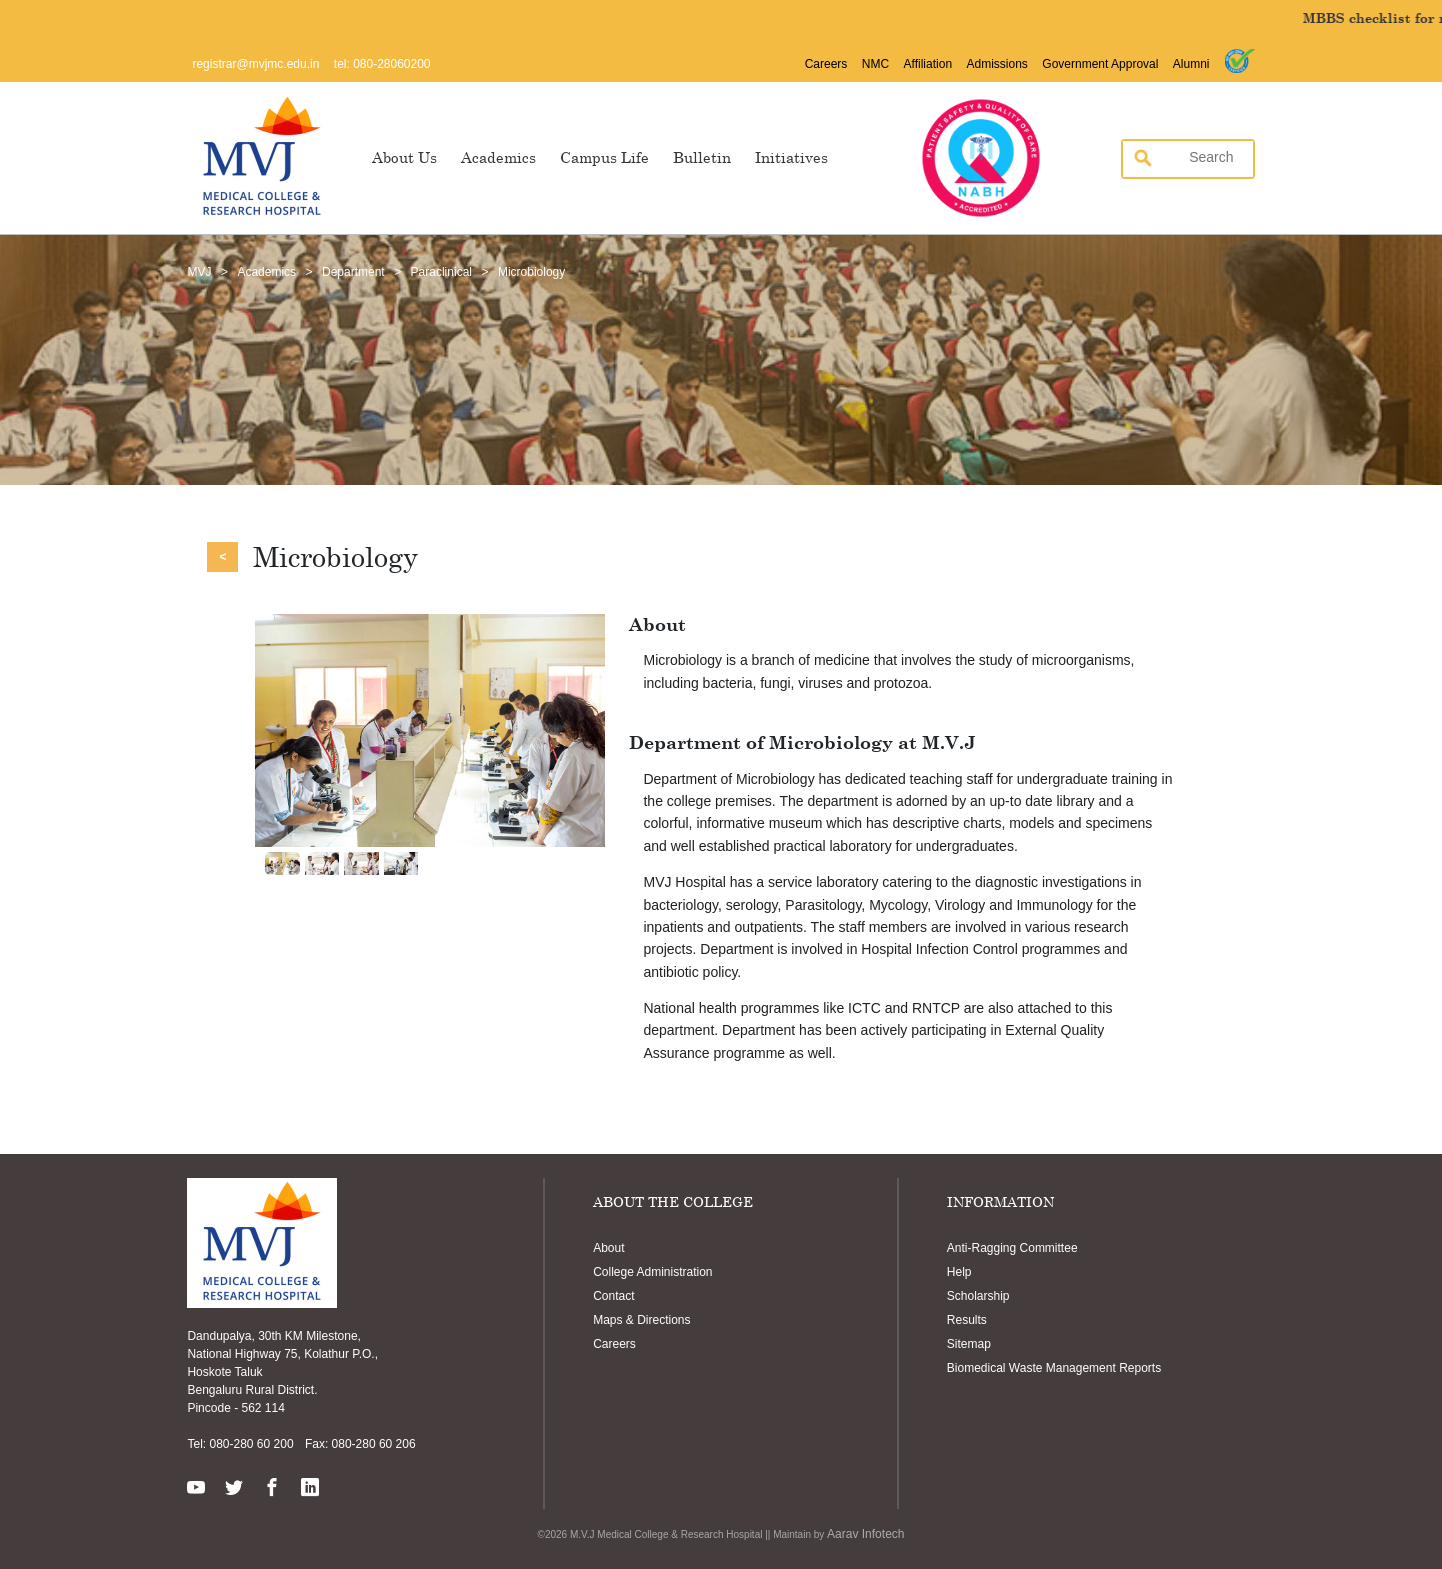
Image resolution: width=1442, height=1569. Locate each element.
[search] (1182, 157)
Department (353, 272)
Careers (826, 64)
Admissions (997, 64)
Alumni (1191, 64)
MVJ (199, 272)
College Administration (652, 1272)
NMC (875, 64)
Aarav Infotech (865, 1534)
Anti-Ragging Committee (1012, 1248)
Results (967, 1320)
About (608, 1248)
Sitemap (969, 1344)
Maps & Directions (641, 1320)
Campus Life (604, 157)
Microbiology (531, 272)
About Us (404, 157)
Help (959, 1272)
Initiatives (791, 157)
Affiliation (928, 64)
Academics (498, 157)
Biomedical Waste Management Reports (1054, 1368)
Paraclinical (441, 272)
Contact (613, 1296)
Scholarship (978, 1296)
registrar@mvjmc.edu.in (255, 64)
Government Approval (1100, 64)
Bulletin (702, 157)
